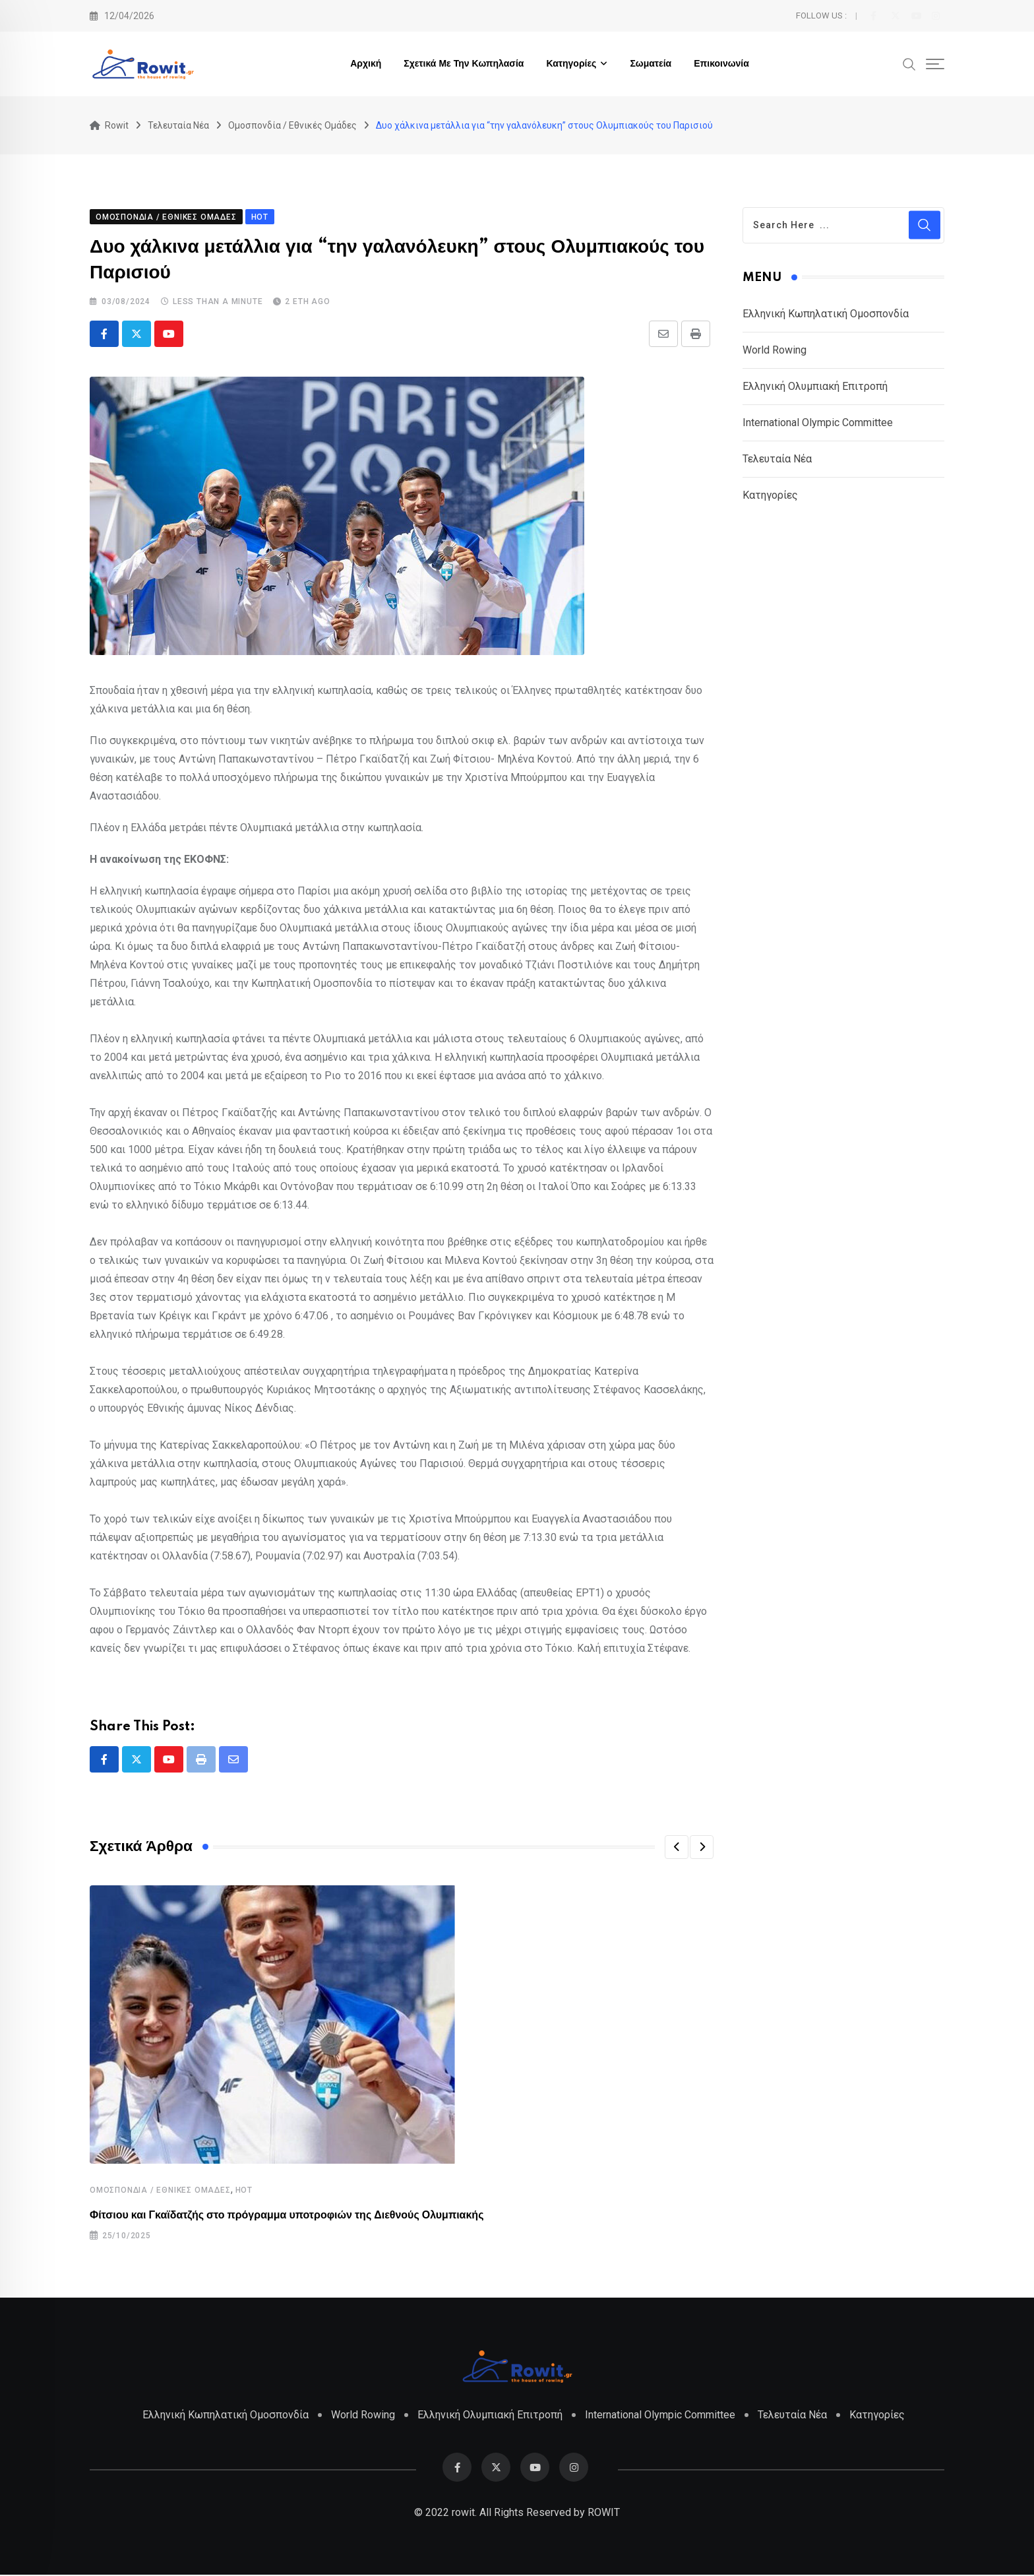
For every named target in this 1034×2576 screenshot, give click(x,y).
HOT (244, 2190)
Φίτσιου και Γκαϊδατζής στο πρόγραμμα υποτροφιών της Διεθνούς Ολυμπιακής (286, 2216)
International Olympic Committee (818, 423)
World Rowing (774, 350)
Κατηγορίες (571, 64)
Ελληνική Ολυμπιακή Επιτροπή (815, 387)
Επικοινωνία (721, 64)
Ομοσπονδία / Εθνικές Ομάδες (160, 2190)
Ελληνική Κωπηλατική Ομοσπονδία (826, 314)
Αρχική (365, 64)
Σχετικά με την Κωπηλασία (464, 64)
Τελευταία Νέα (777, 459)
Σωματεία (650, 64)
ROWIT (604, 2513)
